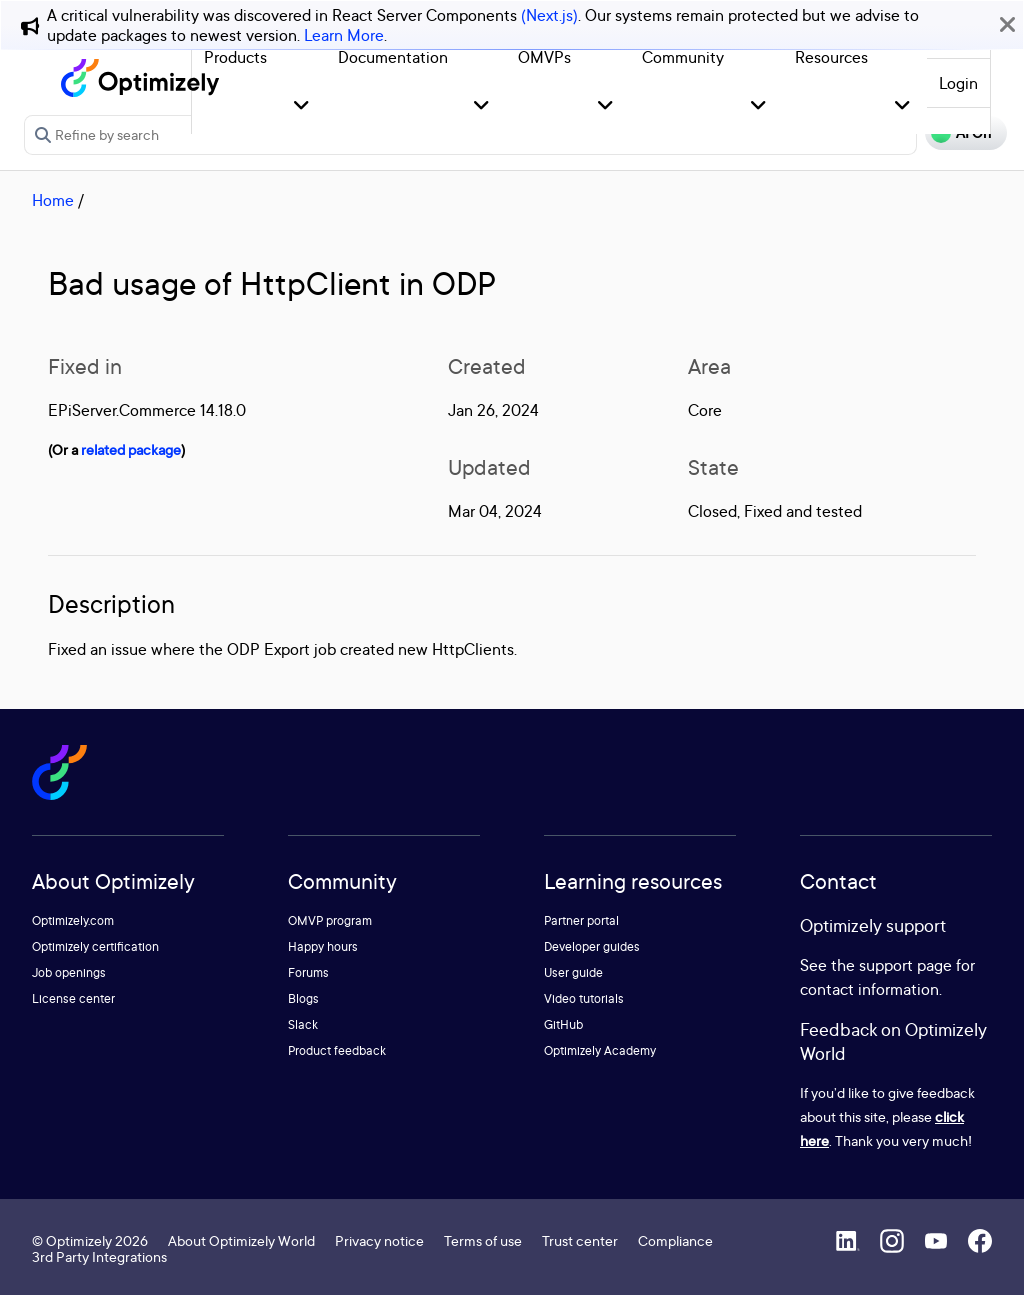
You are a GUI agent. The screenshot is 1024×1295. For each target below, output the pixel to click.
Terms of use (483, 1240)
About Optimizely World (241, 1240)
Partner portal (581, 920)
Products (235, 57)
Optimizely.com (73, 920)
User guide (573, 972)
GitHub (563, 1024)
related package (131, 449)
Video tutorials (584, 998)
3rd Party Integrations (99, 1256)
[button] (301, 106)
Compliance (675, 1240)
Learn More (344, 35)
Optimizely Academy (600, 1050)
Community (683, 57)
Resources (831, 57)
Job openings (69, 972)
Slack (303, 1024)
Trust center (580, 1240)
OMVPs (544, 57)
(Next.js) (549, 15)
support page (905, 965)
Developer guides (592, 946)
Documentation (393, 57)
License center (73, 998)
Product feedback (337, 1050)
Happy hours (323, 946)
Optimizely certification (95, 946)
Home (53, 200)
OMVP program (330, 920)
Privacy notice (379, 1240)
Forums (308, 972)
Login (958, 83)
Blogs (303, 998)
